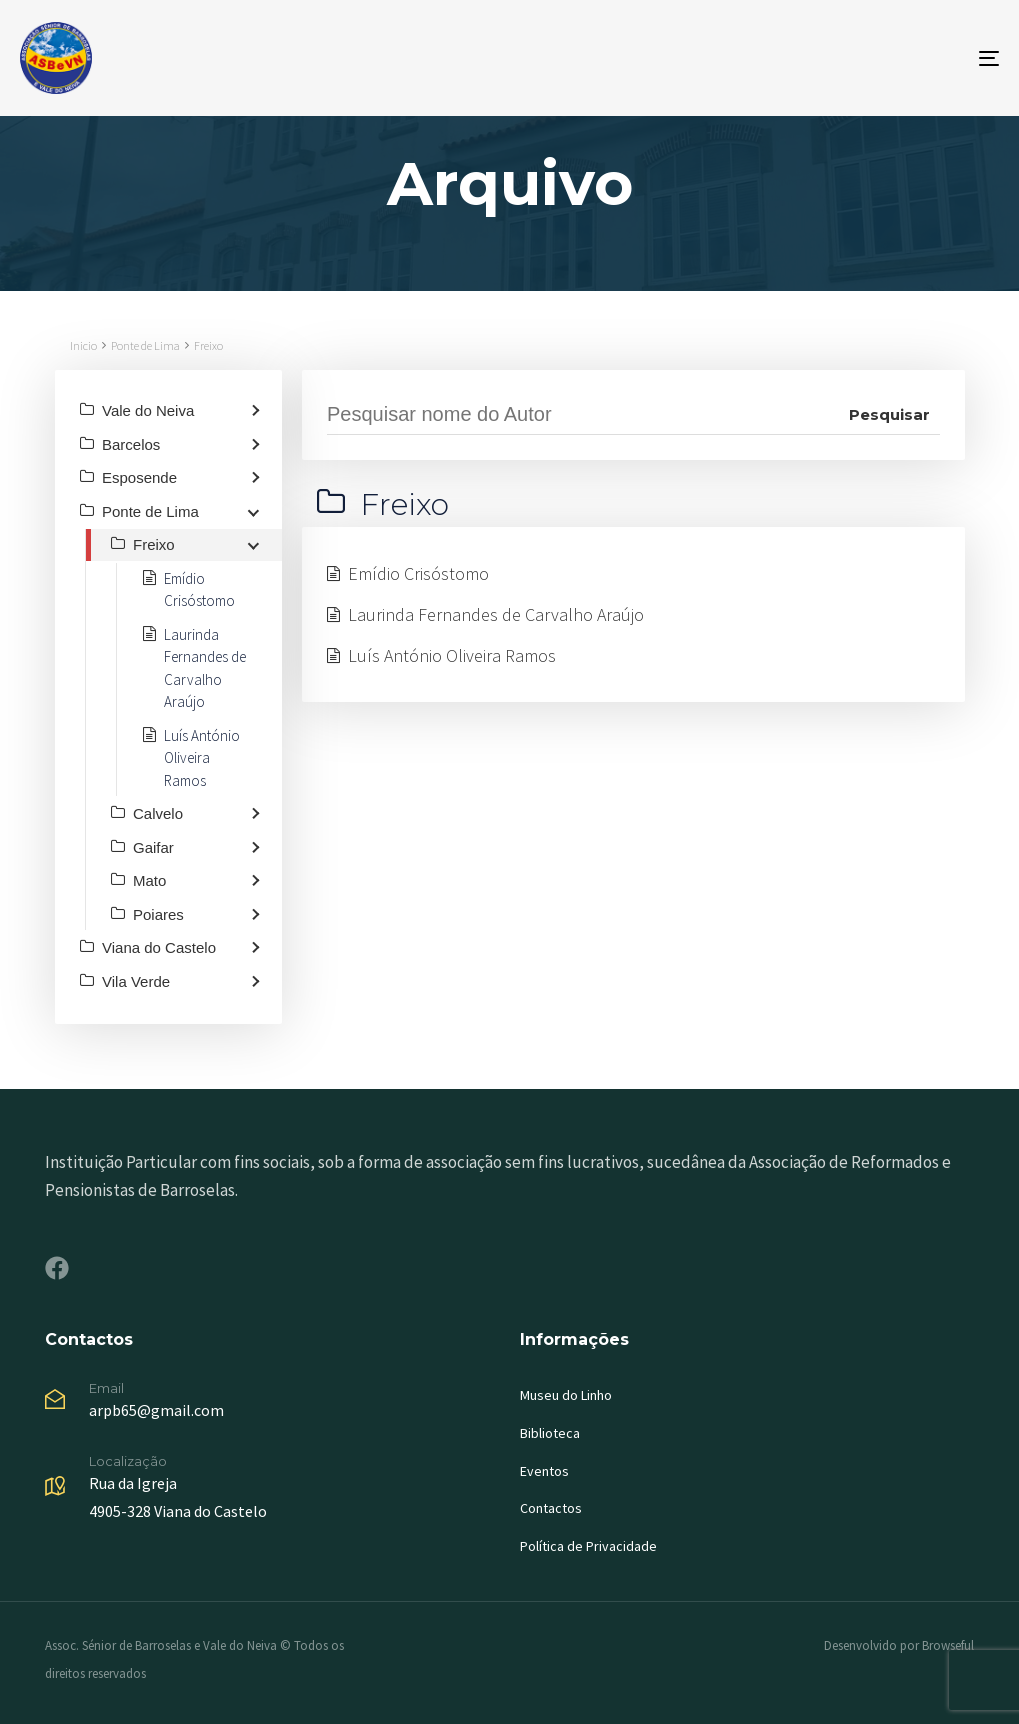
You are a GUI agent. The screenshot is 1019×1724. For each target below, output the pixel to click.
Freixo (208, 345)
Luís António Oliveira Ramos (452, 655)
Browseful (948, 1645)
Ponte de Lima (145, 345)
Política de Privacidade (588, 1546)
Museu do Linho (566, 1395)
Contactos (551, 1508)
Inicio (83, 345)
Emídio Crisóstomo (418, 573)
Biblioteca (550, 1433)
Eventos (544, 1471)
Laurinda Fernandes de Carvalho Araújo (496, 614)
